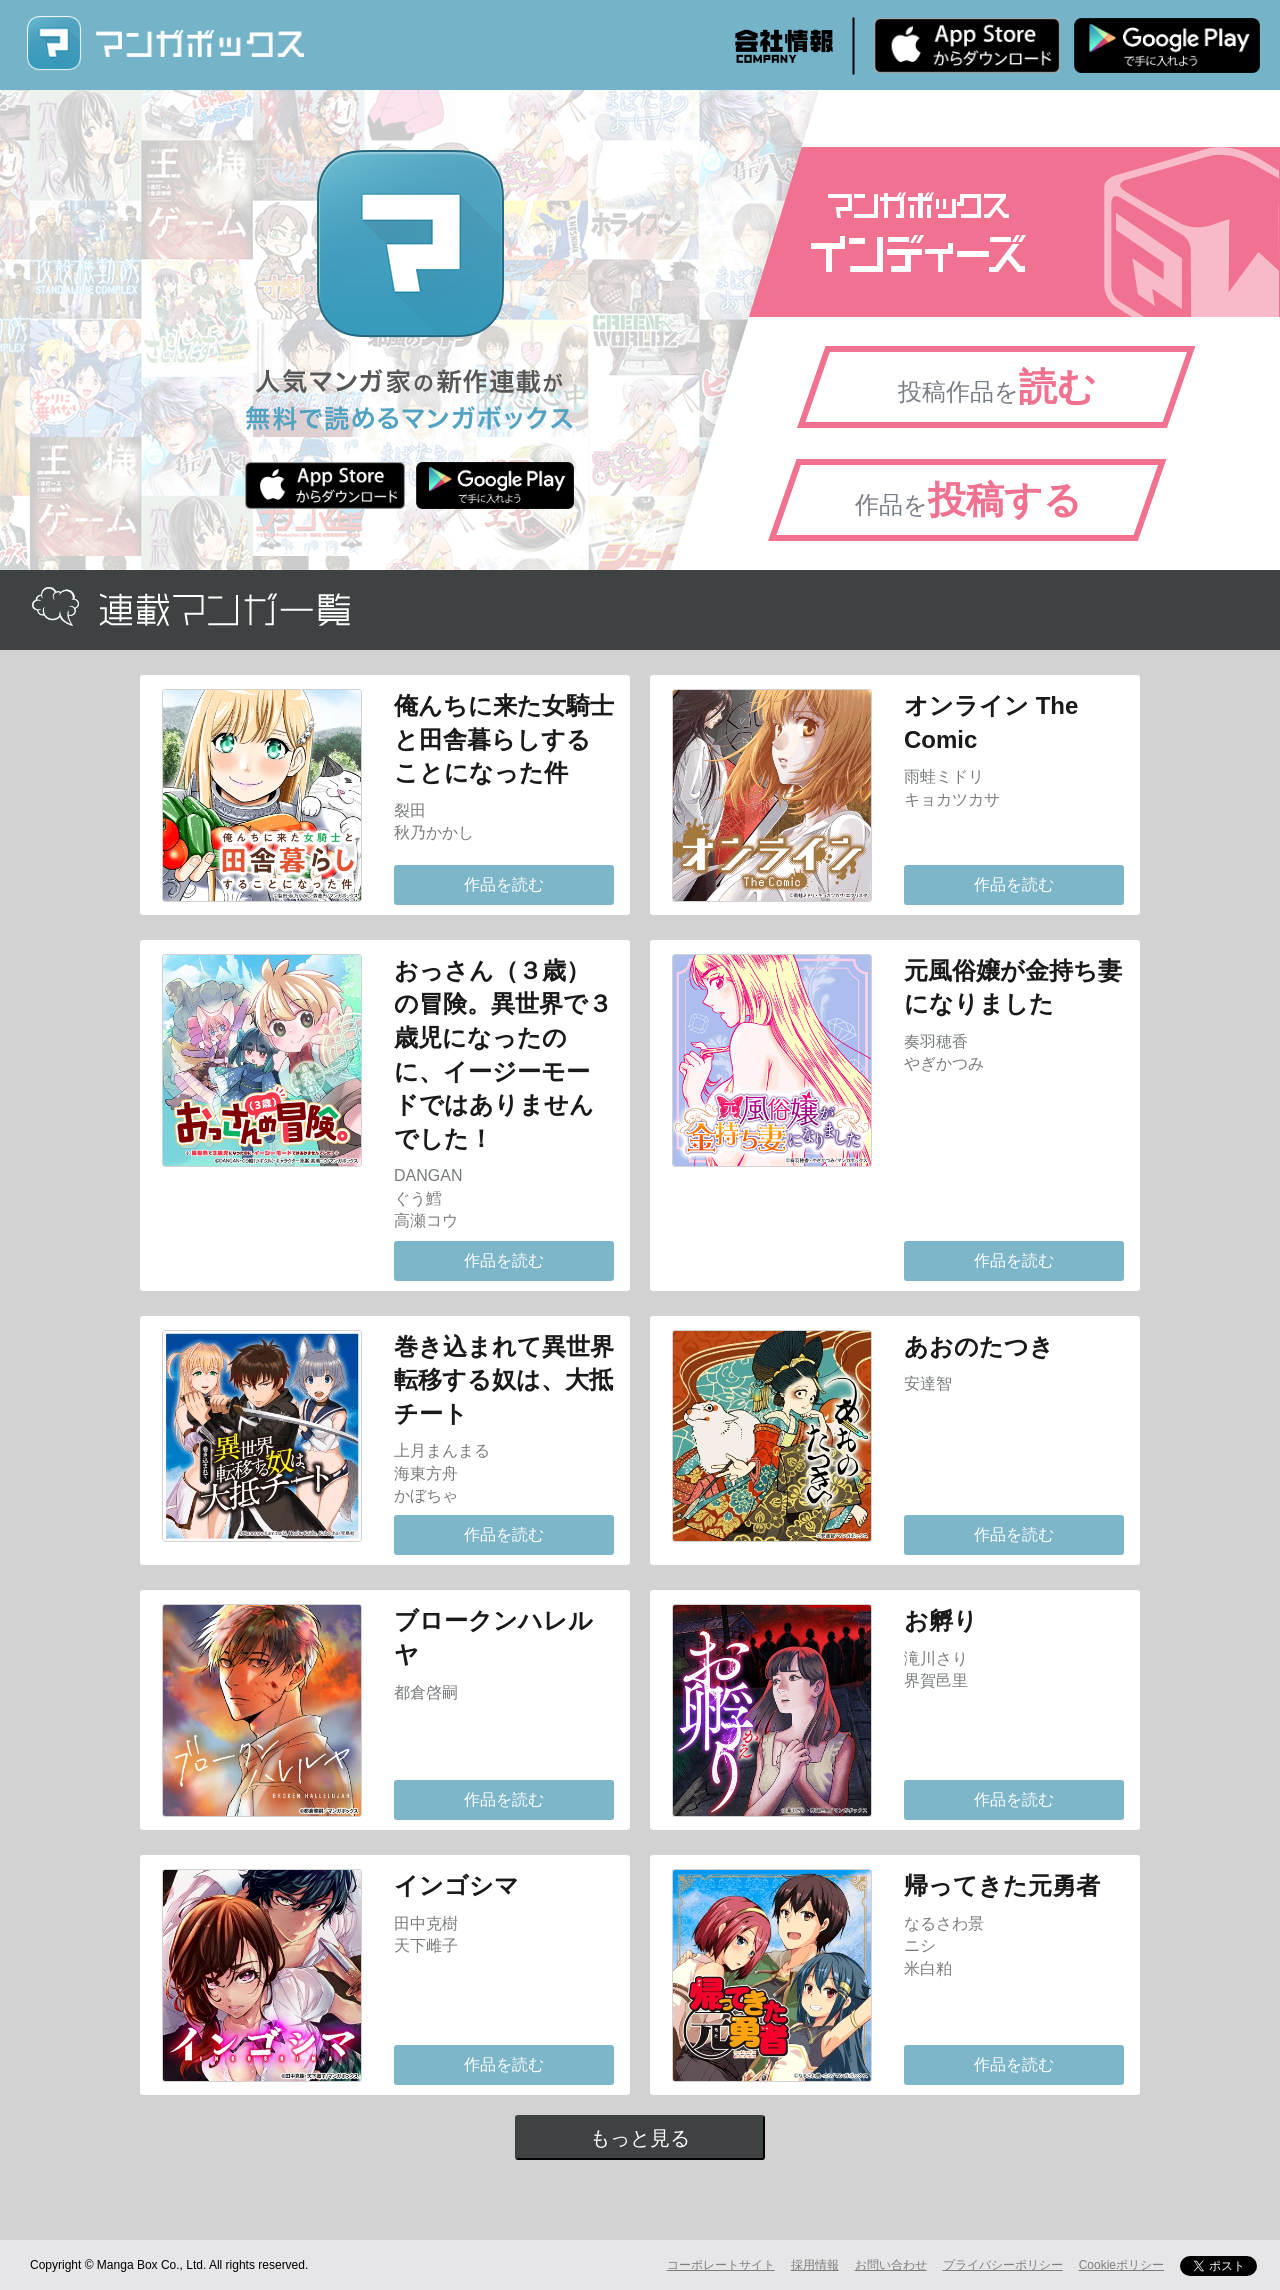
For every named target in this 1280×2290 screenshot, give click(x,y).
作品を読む (504, 884)
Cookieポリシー (1121, 2265)
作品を (968, 500)
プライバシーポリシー (1003, 2265)
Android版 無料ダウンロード (1167, 45)
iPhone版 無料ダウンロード (967, 45)
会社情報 (784, 46)
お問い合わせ (891, 2265)
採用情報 (815, 2265)
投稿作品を (997, 387)
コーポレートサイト (721, 2265)
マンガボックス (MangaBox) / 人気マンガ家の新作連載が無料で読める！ (165, 43)
